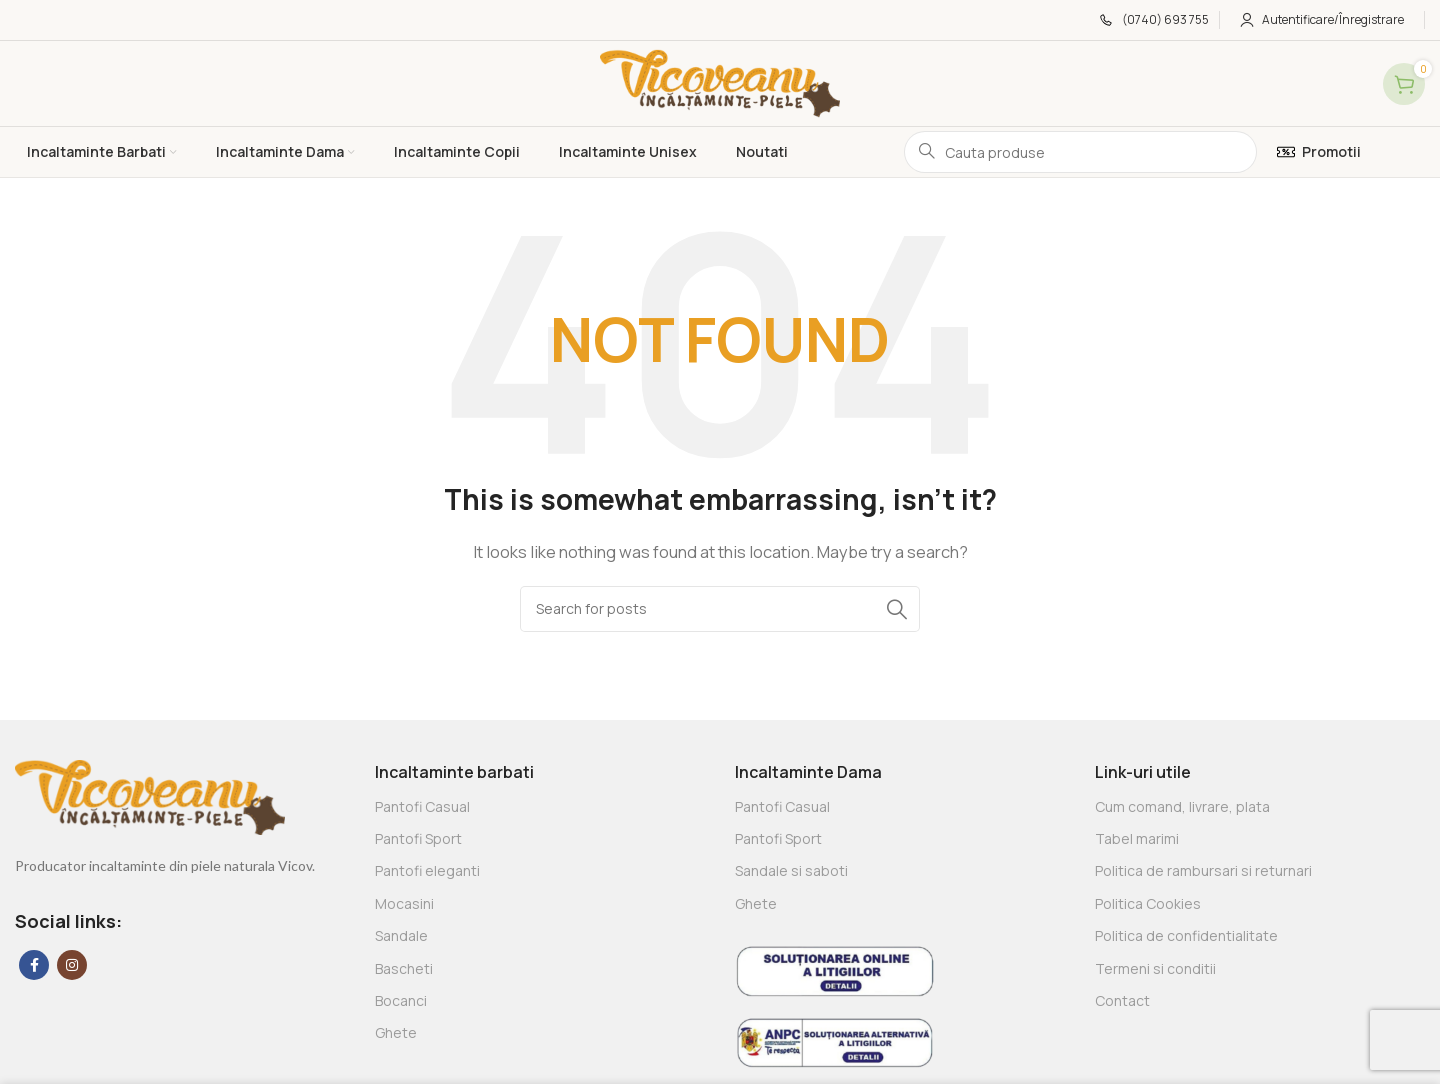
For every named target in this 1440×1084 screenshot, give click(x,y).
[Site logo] (720, 82)
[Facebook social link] (34, 965)
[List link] (540, 807)
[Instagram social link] (72, 965)
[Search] (720, 609)
